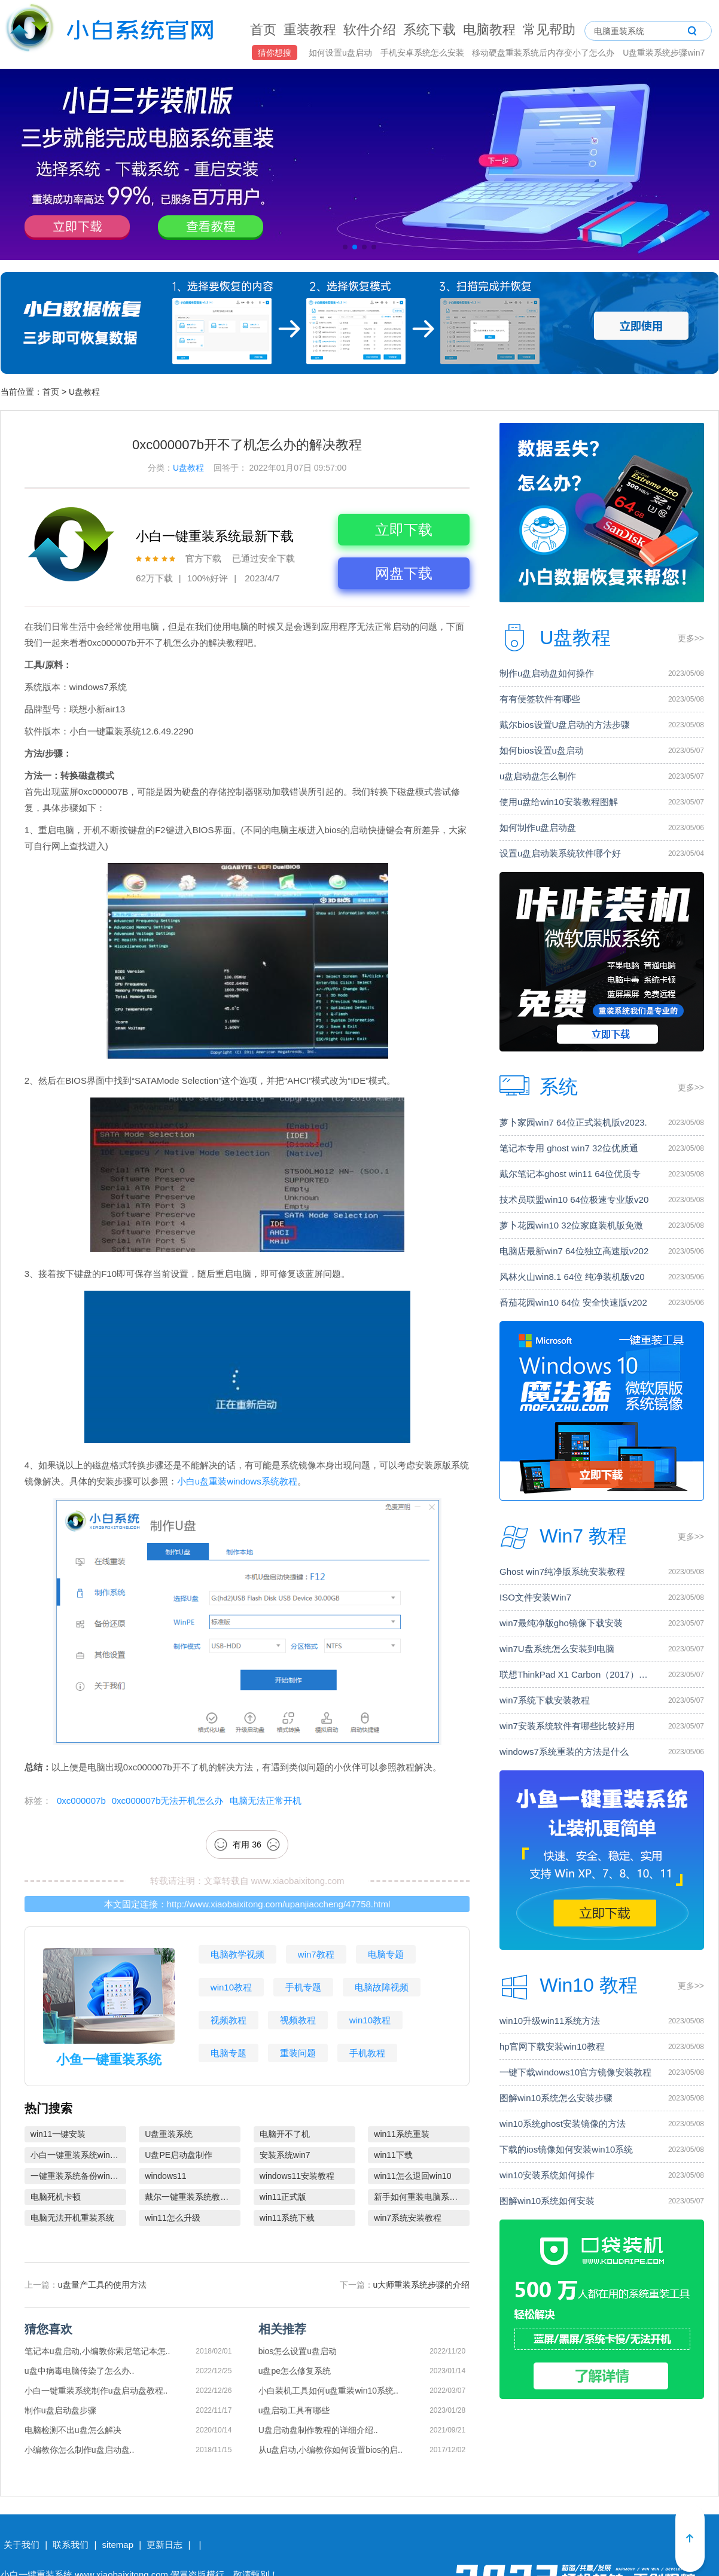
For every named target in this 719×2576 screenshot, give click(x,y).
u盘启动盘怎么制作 (537, 776)
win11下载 (393, 2155)
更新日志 (164, 2545)
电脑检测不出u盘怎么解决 (73, 2430)
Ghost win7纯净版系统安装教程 (562, 1571)
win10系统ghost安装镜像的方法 (562, 2123)
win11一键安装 (58, 2134)
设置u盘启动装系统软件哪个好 (560, 853)
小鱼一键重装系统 (109, 2059)
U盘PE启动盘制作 (178, 2155)
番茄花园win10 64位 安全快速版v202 (573, 1302)
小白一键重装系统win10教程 (78, 2155)
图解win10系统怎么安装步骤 (556, 2098)
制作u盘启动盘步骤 (60, 2410)
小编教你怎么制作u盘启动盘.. (80, 2450)
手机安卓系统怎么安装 (423, 52)
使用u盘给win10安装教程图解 (558, 802)
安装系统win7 (285, 2155)
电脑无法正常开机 (265, 1800)
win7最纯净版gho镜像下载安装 (561, 1623)
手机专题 (303, 1987)
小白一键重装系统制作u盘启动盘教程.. (96, 2390)
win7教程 (316, 1954)
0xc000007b (81, 1800)
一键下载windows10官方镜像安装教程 (575, 2072)
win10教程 (231, 1987)
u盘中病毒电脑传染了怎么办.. (80, 2371)
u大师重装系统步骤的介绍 (421, 2285)
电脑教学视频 (237, 1954)
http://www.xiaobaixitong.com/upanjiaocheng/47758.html (279, 1904)
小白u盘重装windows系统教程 (237, 1481)
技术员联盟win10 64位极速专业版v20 (573, 1199)
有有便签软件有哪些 (539, 699)
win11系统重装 (401, 2134)
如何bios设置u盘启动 (541, 750)
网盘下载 (403, 573)
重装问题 (298, 2053)
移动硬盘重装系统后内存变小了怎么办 (544, 52)
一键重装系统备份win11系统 (78, 2176)
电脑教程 (489, 29)
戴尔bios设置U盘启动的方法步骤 (564, 725)
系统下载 (429, 29)
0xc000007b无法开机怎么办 (168, 1800)
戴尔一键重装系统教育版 (191, 2197)
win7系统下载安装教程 (544, 1700)
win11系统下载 (287, 2218)
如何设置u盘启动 (341, 52)
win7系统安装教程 (407, 2218)
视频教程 (228, 2020)
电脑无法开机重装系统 (72, 2218)
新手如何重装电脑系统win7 (422, 2197)
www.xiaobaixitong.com (298, 1881)
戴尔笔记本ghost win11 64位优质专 (570, 1174)
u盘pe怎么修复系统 (294, 2371)
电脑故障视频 (382, 1987)
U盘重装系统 (169, 2134)
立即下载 (403, 530)
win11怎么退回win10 (412, 2176)
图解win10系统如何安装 (547, 2201)
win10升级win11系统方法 (549, 2021)
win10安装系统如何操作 (547, 2175)
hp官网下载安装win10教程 (552, 2046)
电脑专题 (386, 1954)
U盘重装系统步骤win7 (664, 52)
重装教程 (310, 29)
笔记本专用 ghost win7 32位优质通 (568, 1148)
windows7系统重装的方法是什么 (564, 1751)
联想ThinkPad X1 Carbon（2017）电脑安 (577, 1674)
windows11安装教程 (297, 2176)
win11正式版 (283, 2197)
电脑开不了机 (285, 2134)
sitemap (117, 2545)
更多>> (691, 638)
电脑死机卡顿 (56, 2197)
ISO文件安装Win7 (535, 1597)
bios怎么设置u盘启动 (297, 2351)
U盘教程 (84, 392)
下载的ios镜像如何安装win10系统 (566, 2149)
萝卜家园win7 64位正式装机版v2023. (573, 1122)
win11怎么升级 (172, 2218)
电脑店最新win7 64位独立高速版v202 (573, 1251)
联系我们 (71, 2545)
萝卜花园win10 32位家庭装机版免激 (571, 1225)
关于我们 (21, 2545)
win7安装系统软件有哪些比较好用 (567, 1726)
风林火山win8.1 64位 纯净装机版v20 (572, 1277)
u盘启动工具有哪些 (294, 2410)
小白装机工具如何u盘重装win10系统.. (328, 2390)
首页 (263, 29)
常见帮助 (549, 29)
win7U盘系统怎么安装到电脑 (556, 1649)
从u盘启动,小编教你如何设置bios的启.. (330, 2450)
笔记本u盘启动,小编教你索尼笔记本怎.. (97, 2351)
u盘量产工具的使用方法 (102, 2285)
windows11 (165, 2176)
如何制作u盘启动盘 (537, 827)
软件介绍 (369, 29)
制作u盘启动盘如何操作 (546, 673)
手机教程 (367, 2053)
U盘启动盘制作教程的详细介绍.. (318, 2430)
